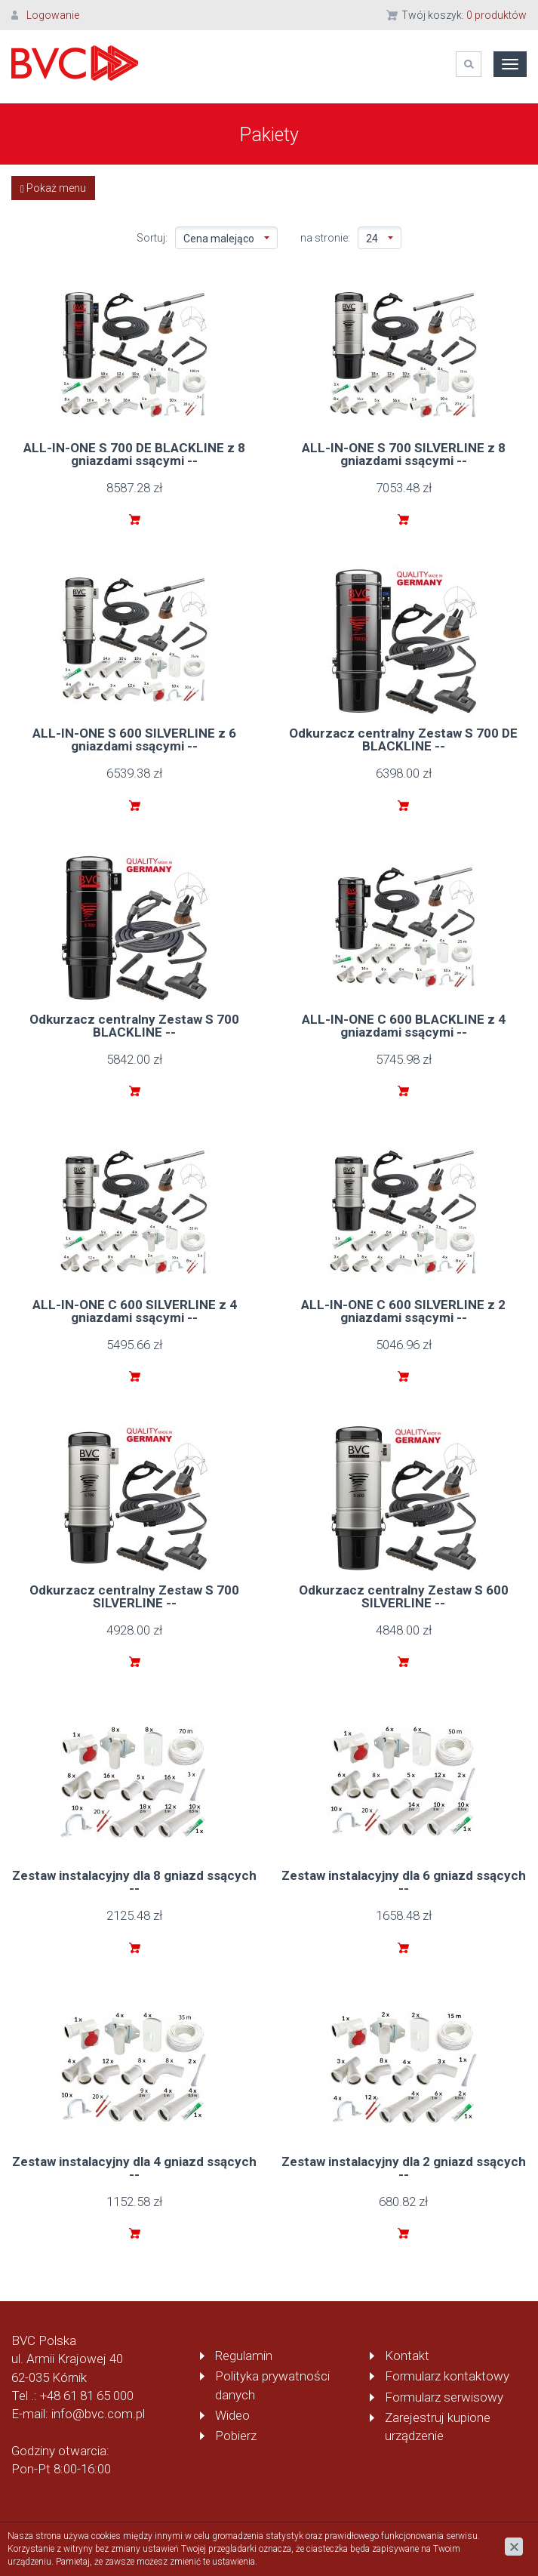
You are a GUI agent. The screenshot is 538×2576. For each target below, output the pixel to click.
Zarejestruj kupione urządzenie (437, 2426)
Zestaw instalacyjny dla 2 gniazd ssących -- (403, 2168)
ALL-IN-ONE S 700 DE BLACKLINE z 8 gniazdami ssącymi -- (134, 454)
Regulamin (243, 2355)
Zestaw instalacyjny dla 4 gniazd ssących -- (134, 2168)
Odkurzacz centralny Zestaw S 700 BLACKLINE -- (134, 1026)
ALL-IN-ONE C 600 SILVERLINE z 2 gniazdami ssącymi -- (403, 1311)
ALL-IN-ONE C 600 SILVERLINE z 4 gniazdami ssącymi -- (134, 1311)
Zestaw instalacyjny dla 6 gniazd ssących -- (403, 1882)
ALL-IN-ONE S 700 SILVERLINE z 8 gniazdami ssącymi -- (404, 454)
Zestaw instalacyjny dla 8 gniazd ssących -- (134, 1882)
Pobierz (236, 2435)
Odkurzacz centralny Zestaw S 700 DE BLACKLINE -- (403, 739)
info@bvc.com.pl (98, 2413)
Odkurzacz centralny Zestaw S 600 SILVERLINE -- (404, 1596)
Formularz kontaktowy (447, 2375)
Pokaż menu (53, 188)
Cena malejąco (226, 239)
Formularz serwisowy (444, 2397)
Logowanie (52, 15)
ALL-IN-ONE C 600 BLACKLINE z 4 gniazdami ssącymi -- (404, 1026)
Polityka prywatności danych (272, 2385)
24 (379, 239)
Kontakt (407, 2355)
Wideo (232, 2415)
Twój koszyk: (464, 15)
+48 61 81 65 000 (87, 2395)
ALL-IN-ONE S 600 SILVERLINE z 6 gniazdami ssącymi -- (134, 739)
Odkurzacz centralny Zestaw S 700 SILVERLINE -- (134, 1596)
